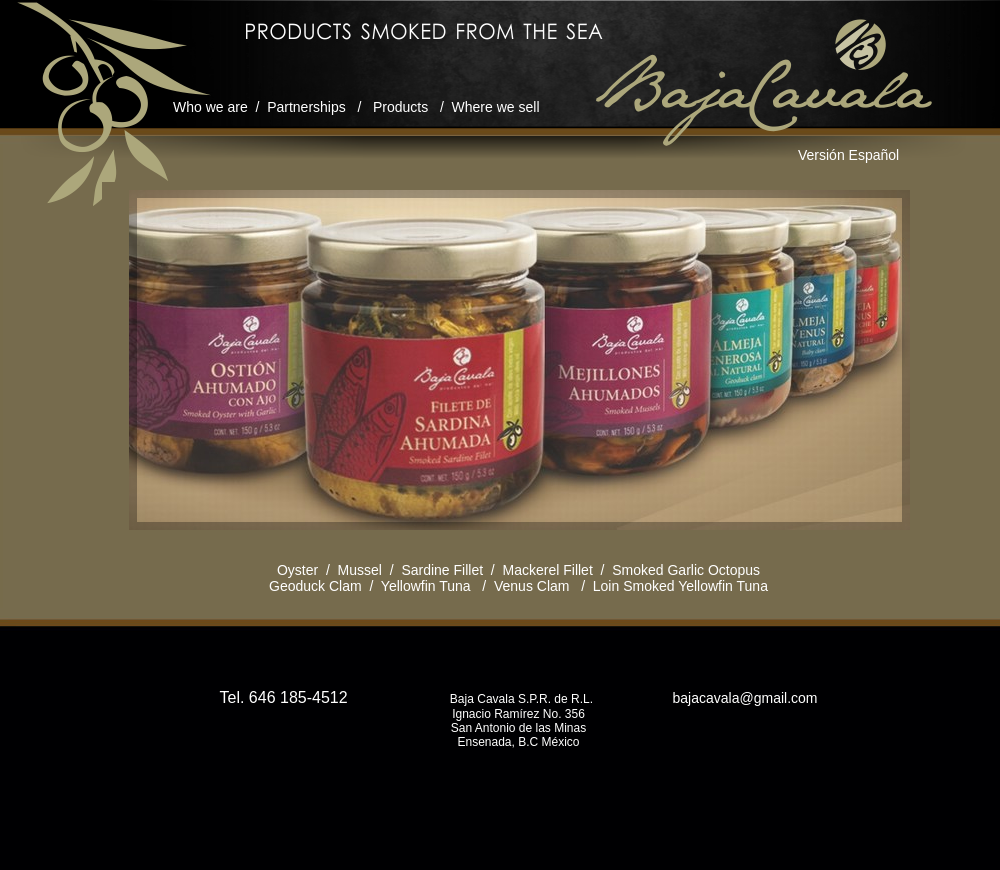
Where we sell (496, 107)
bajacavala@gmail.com (743, 698)
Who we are (210, 107)
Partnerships (306, 107)
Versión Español (848, 155)
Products (400, 107)
